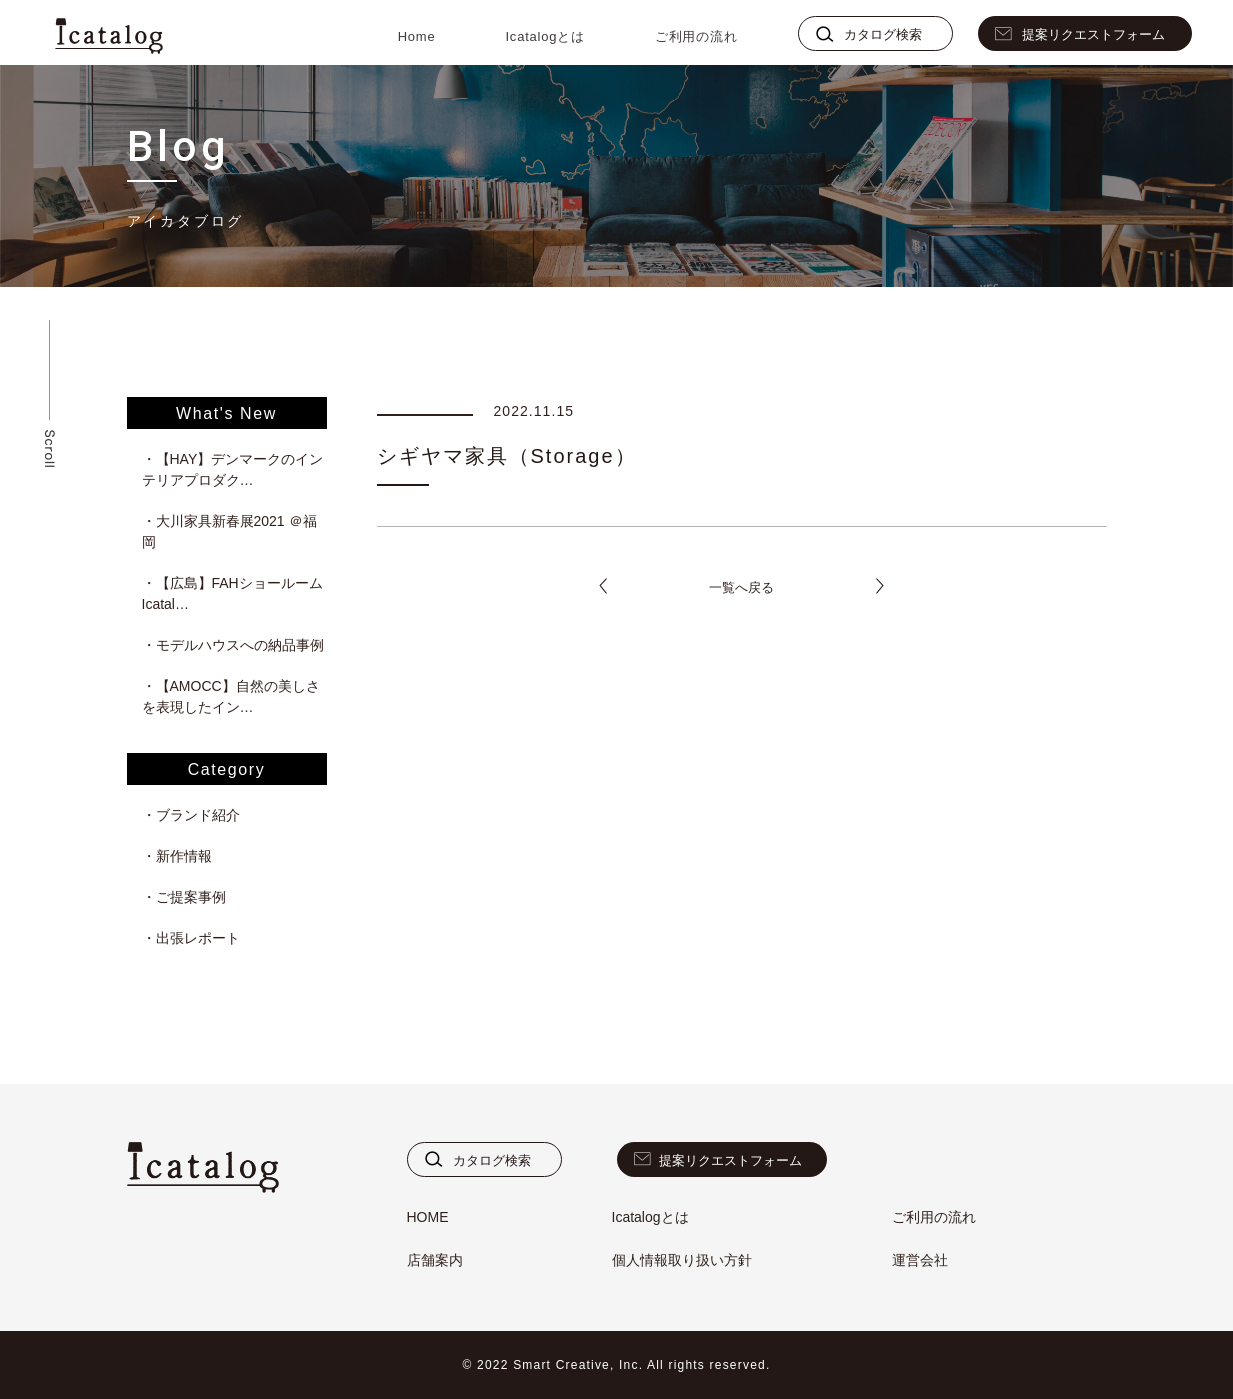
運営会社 (920, 1260)
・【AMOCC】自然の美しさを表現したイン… (231, 696)
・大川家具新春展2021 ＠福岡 (229, 531)
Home (417, 36)
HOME (428, 1217)
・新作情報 (177, 856)
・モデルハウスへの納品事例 (233, 645)
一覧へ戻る (741, 587)
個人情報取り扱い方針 (682, 1260)
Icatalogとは (544, 36)
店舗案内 (435, 1260)
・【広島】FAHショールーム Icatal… (234, 593)
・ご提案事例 (184, 897)
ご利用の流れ (696, 36)
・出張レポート (191, 938)
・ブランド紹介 (191, 815)
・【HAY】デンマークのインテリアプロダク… (233, 469)
